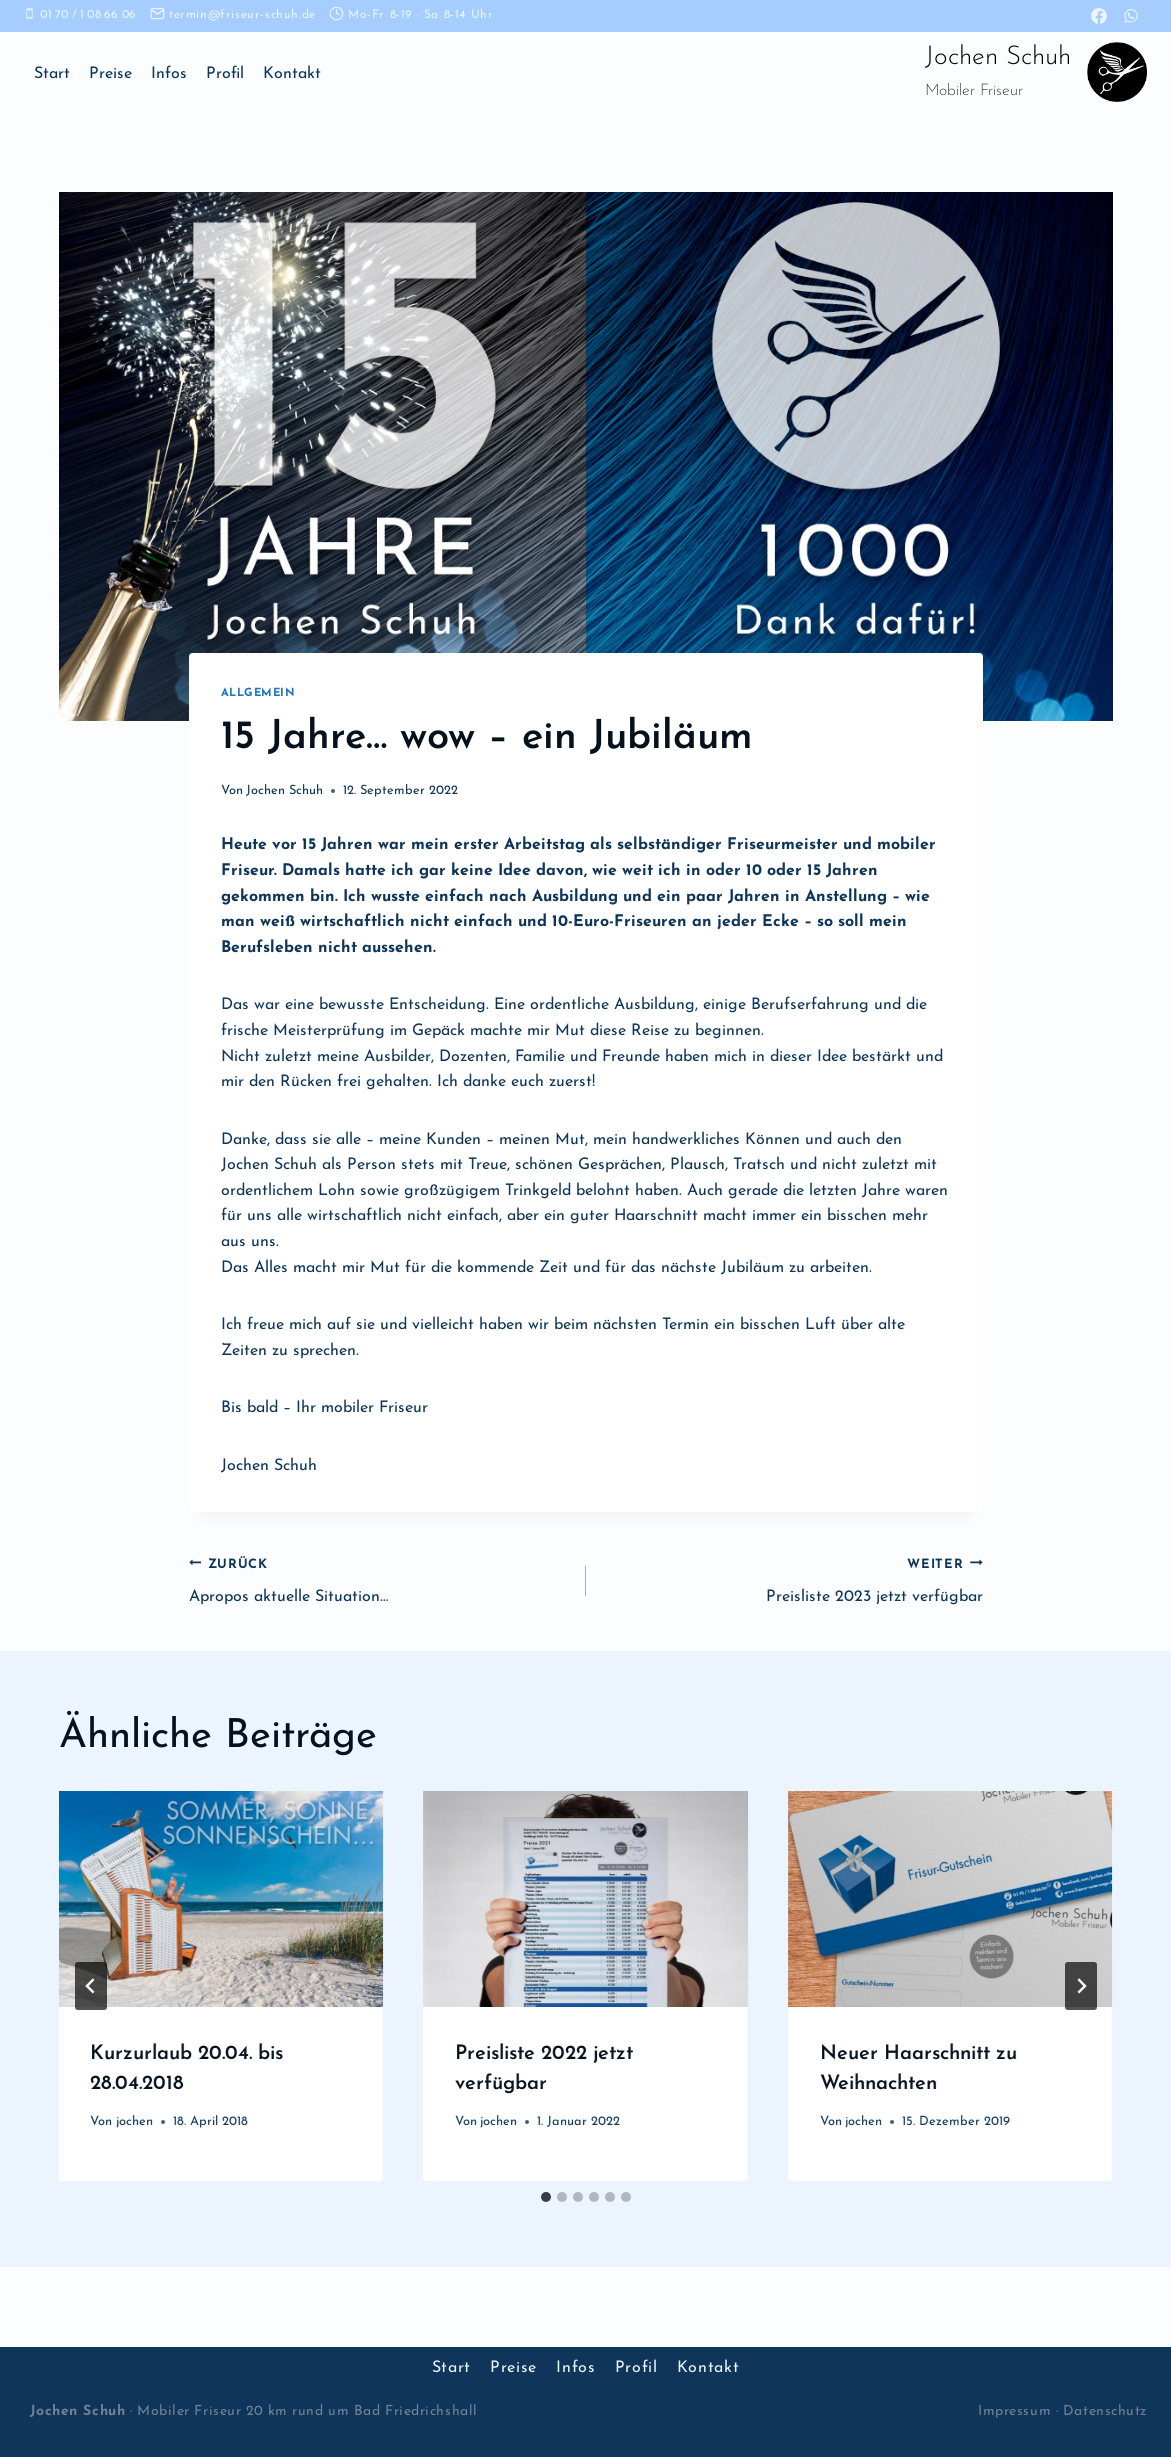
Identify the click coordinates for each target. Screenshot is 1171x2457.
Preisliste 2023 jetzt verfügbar (792, 1579)
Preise (110, 74)
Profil (225, 74)
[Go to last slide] (91, 1986)
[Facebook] (1099, 16)
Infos (169, 74)
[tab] (546, 2197)
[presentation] (221, 1899)
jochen (134, 2121)
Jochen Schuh (284, 790)
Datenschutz (1105, 2411)
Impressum (1014, 2411)
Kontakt (292, 74)
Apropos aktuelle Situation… (379, 1579)
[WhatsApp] (1131, 16)
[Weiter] (1081, 1986)
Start (52, 74)
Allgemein (258, 693)
